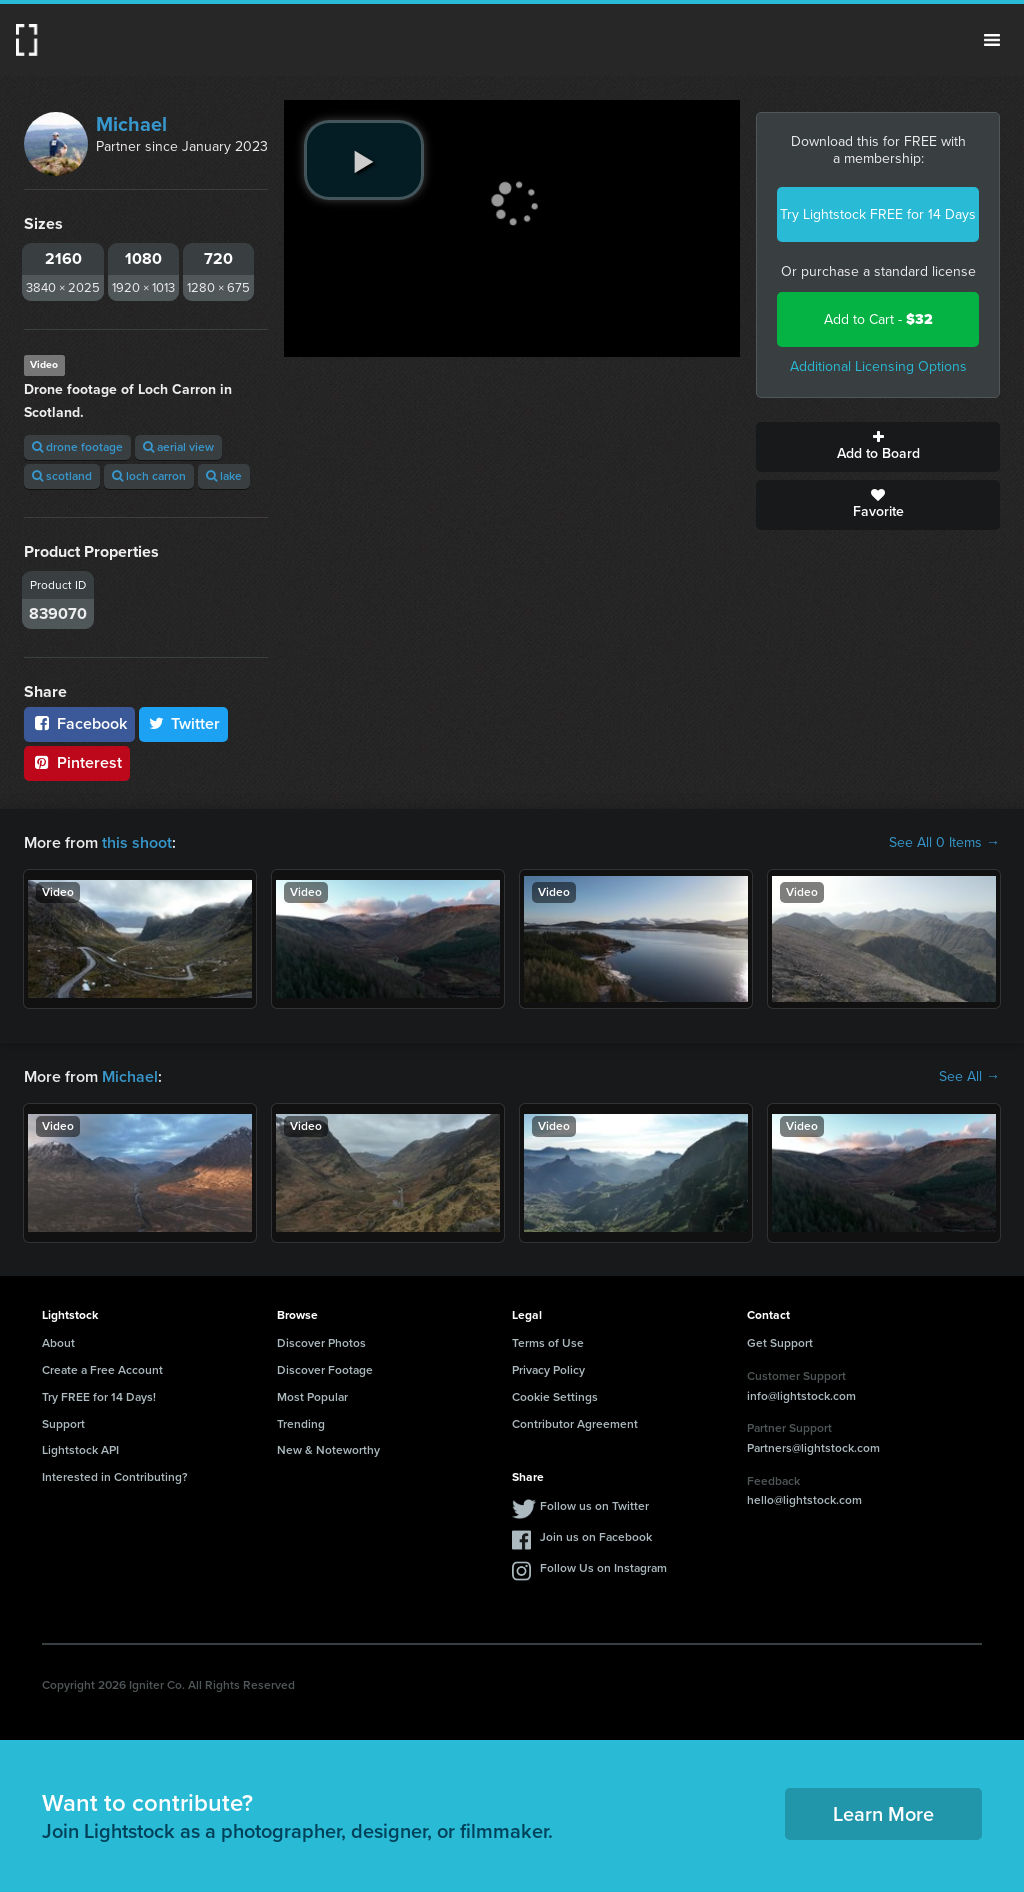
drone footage (77, 447)
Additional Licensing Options (878, 366)
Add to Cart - (878, 319)
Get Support (780, 1343)
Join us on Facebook (596, 1537)
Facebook (79, 723)
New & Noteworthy (328, 1450)
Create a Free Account (102, 1370)
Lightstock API (80, 1450)
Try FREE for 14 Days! (99, 1397)
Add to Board (878, 447)
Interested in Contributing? (115, 1477)
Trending (301, 1424)
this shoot (137, 842)
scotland (62, 476)
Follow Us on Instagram (603, 1568)
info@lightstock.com (801, 1396)
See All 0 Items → (944, 843)
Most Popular (312, 1397)
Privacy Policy (548, 1370)
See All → (969, 1077)
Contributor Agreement (575, 1424)
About (58, 1343)
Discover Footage (325, 1370)
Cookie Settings (555, 1397)
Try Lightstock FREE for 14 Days (878, 214)
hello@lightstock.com (804, 1500)
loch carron (149, 476)
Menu (992, 40)
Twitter (184, 723)
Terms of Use (548, 1343)
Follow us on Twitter (594, 1506)
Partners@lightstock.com (813, 1448)
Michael (131, 124)
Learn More (883, 1814)
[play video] (364, 160)
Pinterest (77, 762)
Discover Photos (321, 1343)
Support (63, 1424)
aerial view (178, 447)
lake (224, 476)
